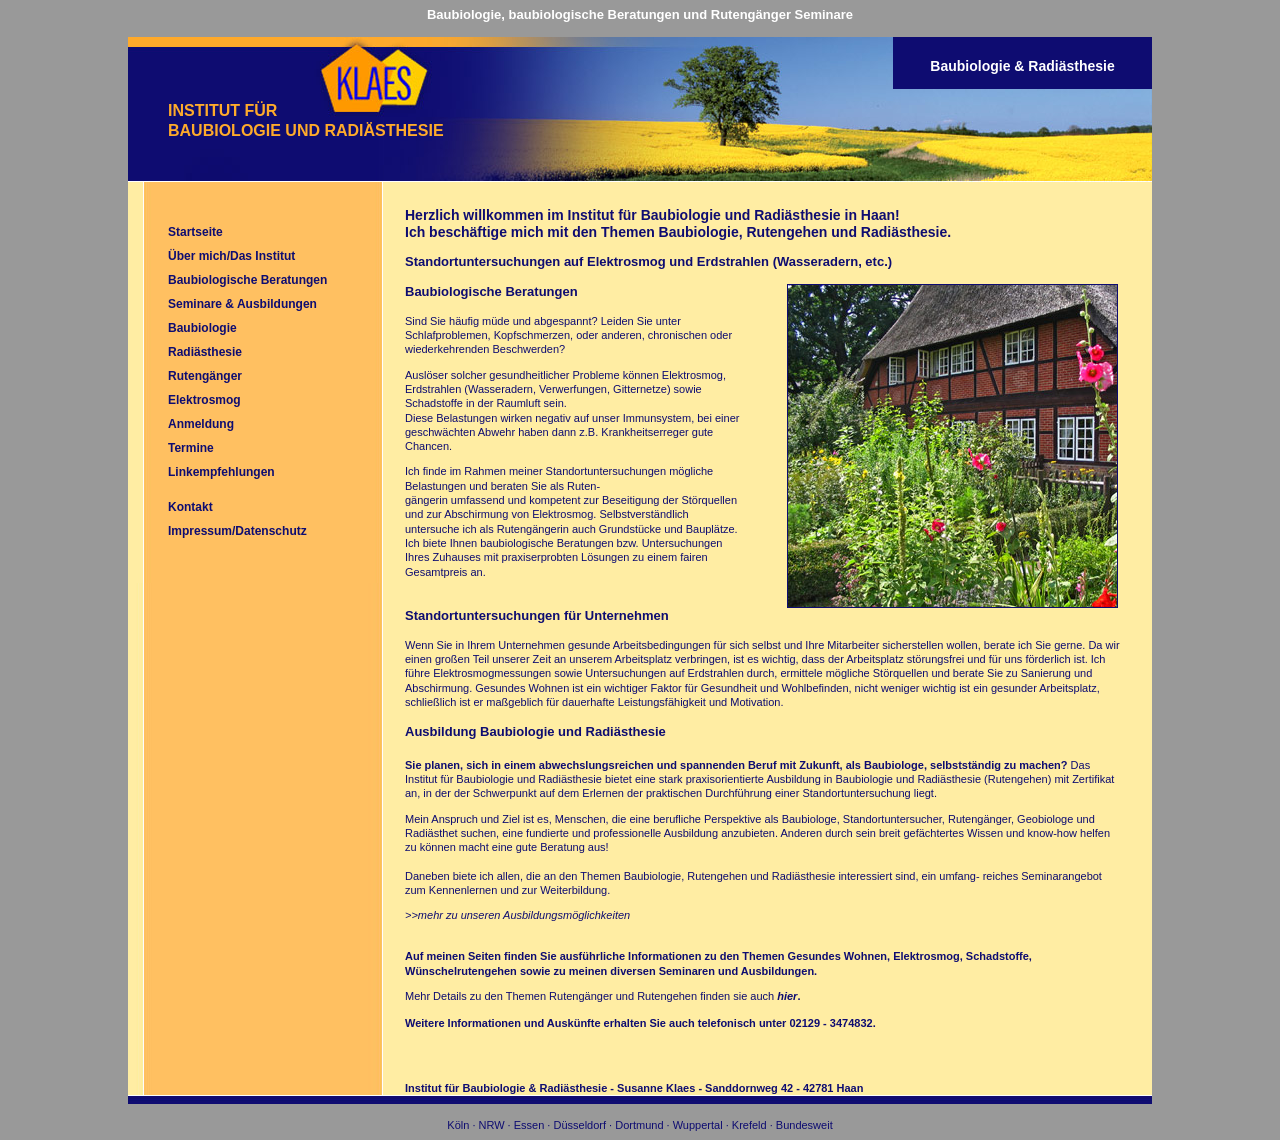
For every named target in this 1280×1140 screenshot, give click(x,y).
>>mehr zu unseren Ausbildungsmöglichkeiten (517, 915)
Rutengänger (205, 376)
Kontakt (190, 507)
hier (787, 996)
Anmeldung (201, 424)
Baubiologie (202, 328)
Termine (191, 448)
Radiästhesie (205, 352)
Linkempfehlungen (221, 472)
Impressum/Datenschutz (237, 531)
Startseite (195, 232)
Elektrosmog (204, 400)
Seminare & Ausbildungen (242, 304)
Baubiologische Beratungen (247, 280)
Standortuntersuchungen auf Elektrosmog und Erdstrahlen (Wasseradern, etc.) (648, 261)
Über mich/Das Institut (231, 256)
